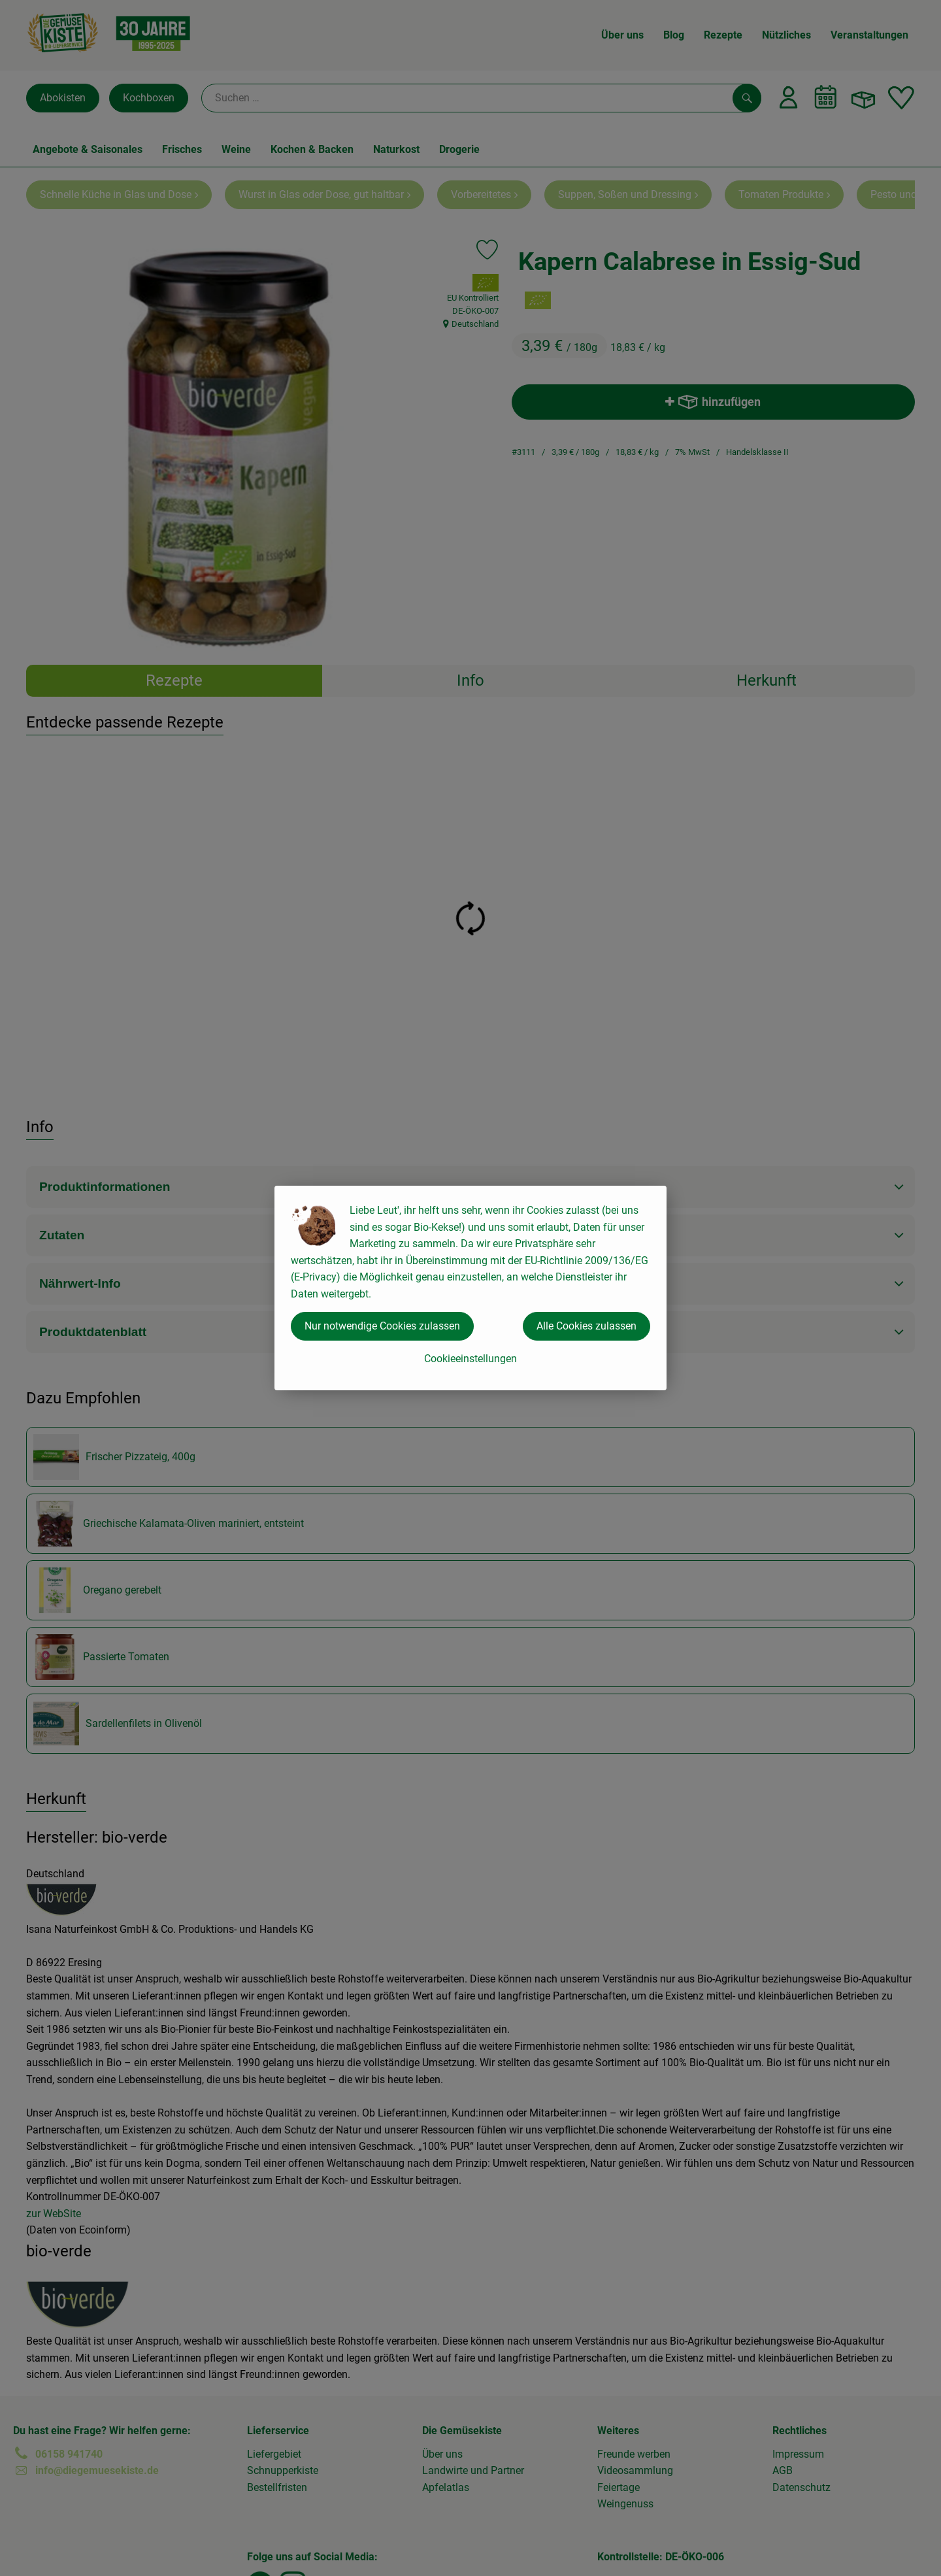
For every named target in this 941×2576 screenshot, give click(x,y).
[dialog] (470, 1288)
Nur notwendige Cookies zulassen (382, 1326)
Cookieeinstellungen (470, 1358)
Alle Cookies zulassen (586, 1326)
